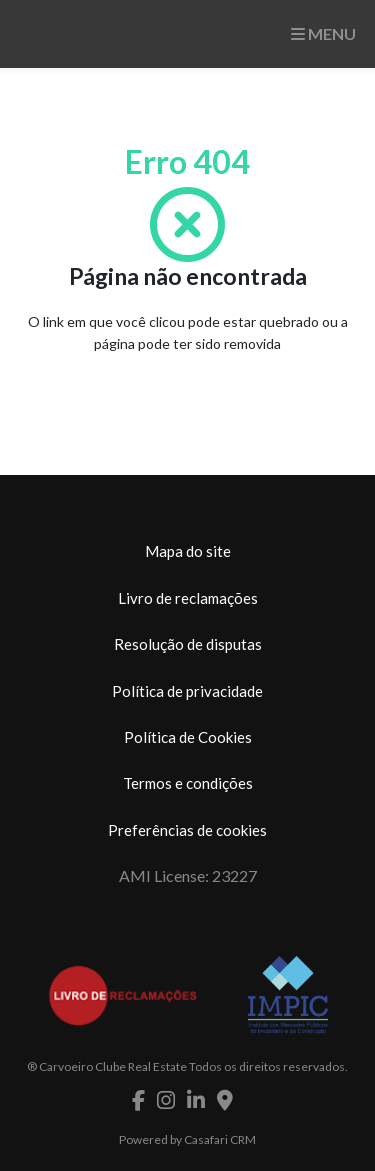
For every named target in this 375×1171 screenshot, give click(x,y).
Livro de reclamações (188, 598)
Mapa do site (188, 551)
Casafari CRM (220, 1139)
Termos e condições (188, 783)
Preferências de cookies (187, 830)
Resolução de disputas (188, 644)
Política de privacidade (187, 691)
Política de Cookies (188, 737)
